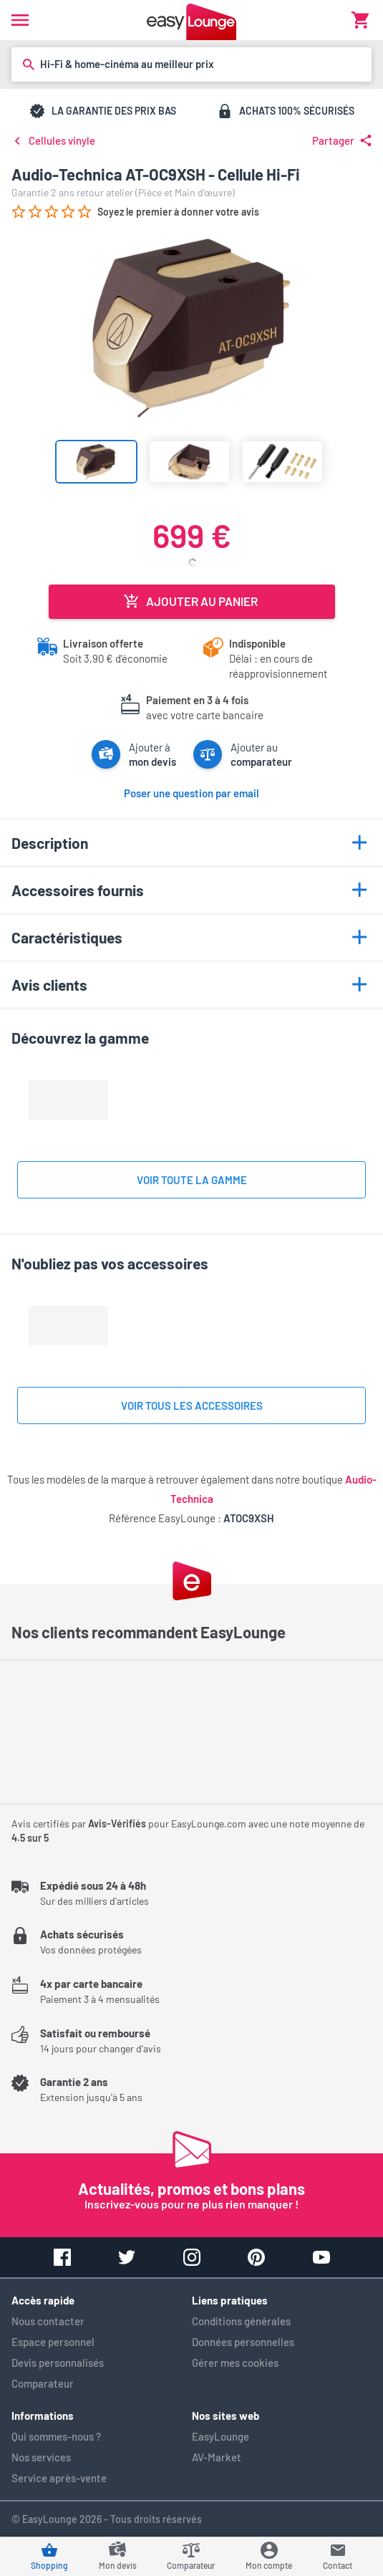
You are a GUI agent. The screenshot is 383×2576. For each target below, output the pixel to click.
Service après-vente (59, 2477)
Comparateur (42, 2383)
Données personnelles (243, 2341)
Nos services (41, 2457)
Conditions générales (241, 2321)
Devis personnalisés (57, 2362)
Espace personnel (52, 2341)
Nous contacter (47, 2321)
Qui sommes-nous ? (56, 2436)
